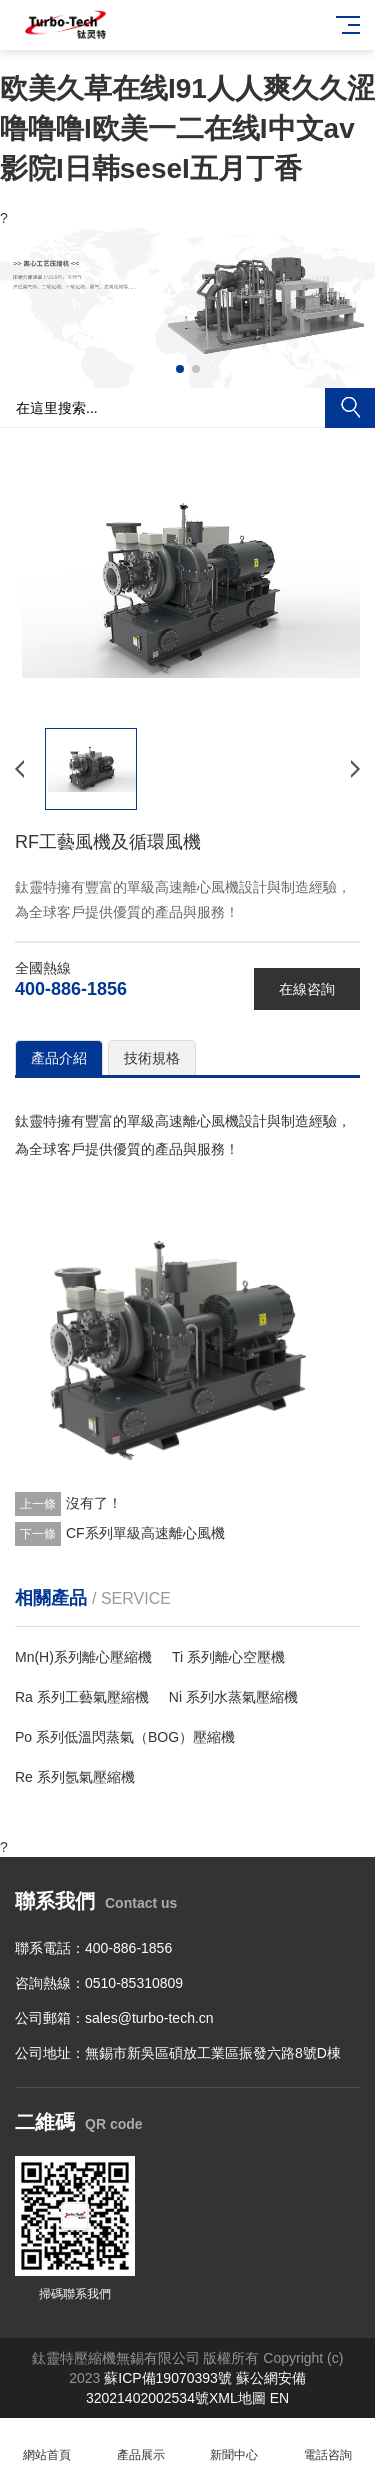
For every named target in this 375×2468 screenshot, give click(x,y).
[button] (180, 369)
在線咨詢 (307, 989)
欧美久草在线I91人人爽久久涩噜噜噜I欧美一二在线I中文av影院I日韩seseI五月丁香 (187, 128)
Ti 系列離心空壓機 (228, 1657)
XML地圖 (237, 2398)
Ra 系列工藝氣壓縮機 (82, 1697)
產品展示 (141, 2443)
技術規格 (152, 1058)
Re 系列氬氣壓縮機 (75, 1777)
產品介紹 (59, 1058)
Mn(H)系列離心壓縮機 (83, 1657)
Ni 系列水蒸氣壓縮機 (233, 1697)
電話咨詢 (328, 2443)
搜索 (350, 408)
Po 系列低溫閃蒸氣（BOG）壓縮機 (125, 1737)
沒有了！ (94, 1503)
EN (279, 2398)
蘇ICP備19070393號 (168, 2378)
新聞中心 (235, 2443)
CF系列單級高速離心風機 (145, 1533)
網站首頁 (47, 2443)
